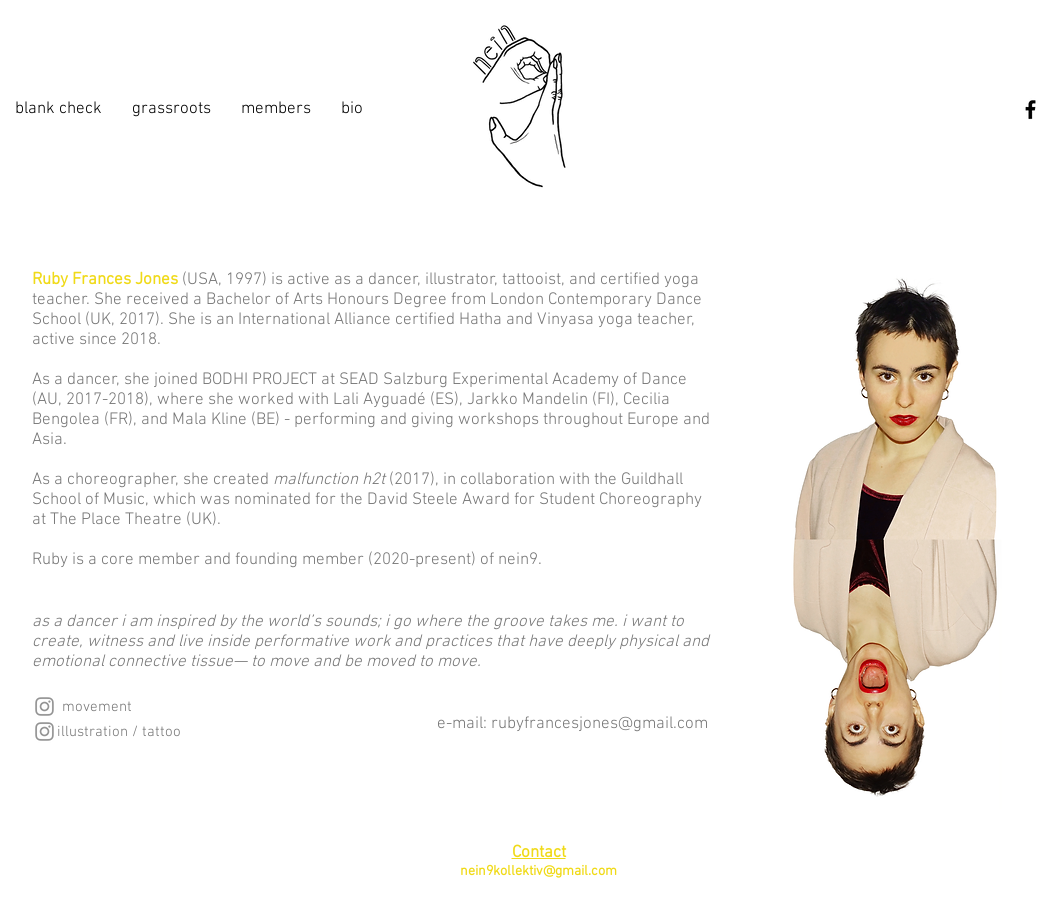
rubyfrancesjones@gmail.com (599, 724)
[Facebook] (1030, 109)
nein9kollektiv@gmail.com (538, 871)
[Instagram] (44, 706)
